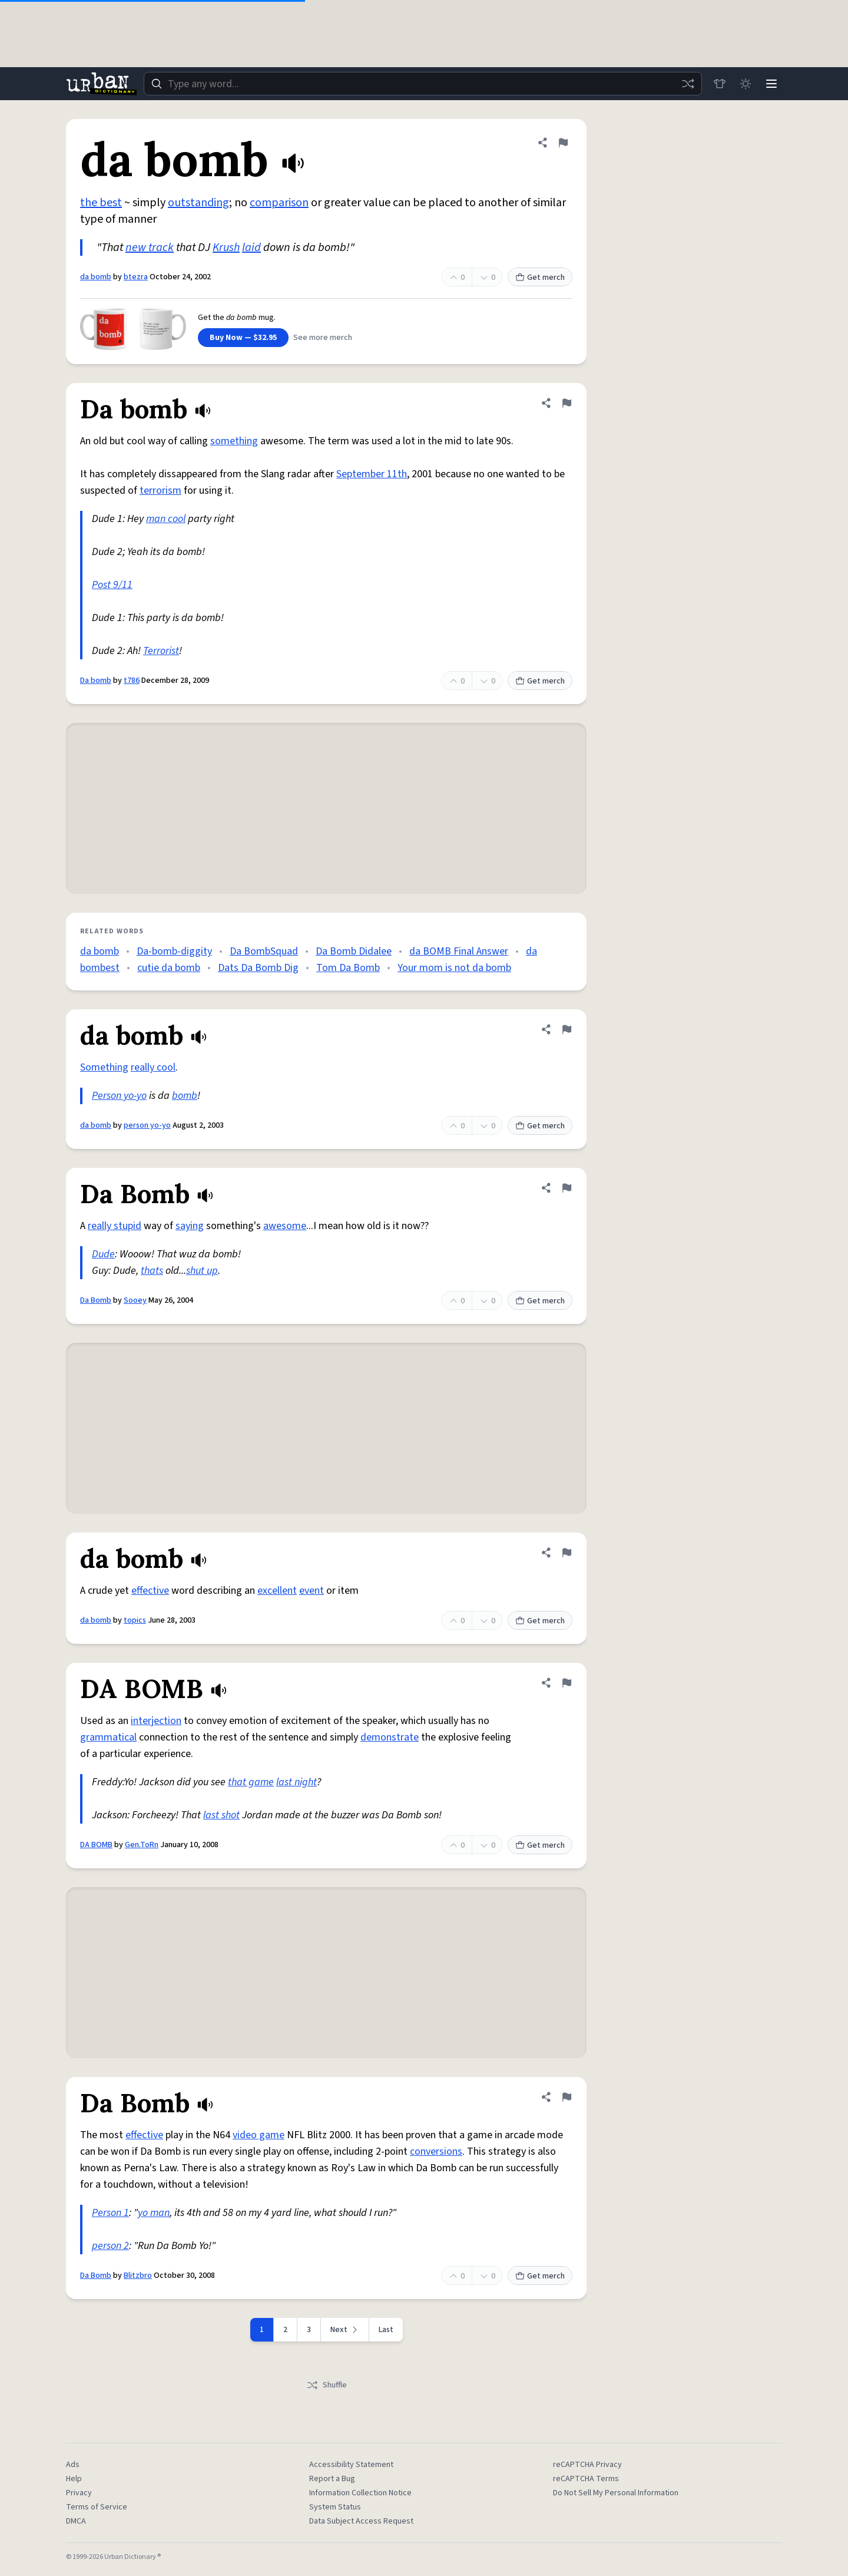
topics (135, 1620)
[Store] (719, 83)
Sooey (135, 1300)
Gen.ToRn (141, 1845)
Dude (103, 1254)
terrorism (160, 490)
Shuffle (326, 2385)
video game (258, 2135)
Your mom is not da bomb (454, 967)
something (234, 441)
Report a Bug (332, 2479)
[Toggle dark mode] (745, 83)
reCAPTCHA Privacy (587, 2465)
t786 (132, 680)
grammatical (108, 1737)
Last (386, 2330)
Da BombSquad (264, 951)
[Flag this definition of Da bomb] (566, 403)
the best (101, 202)
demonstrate (389, 1737)
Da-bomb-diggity (174, 951)
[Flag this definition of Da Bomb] (566, 1187)
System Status (335, 2507)
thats (152, 1270)
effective (150, 1590)
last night (296, 1782)
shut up (202, 1270)
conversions (436, 2151)
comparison (279, 202)
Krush (226, 247)
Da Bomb (95, 1300)
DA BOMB (96, 1845)
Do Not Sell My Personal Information (615, 2493)
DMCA (76, 2521)
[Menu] (771, 83)
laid (251, 247)
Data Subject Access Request (361, 2521)
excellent (277, 1590)
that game (251, 1782)
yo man (154, 2212)
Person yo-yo (119, 1095)
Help (74, 2479)
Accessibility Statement (351, 2465)
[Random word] (688, 84)
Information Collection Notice (360, 2493)
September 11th (371, 474)
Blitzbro (138, 2275)
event (311, 1590)
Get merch (540, 277)
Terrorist (161, 650)
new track (149, 247)
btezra (136, 277)
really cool (153, 1067)
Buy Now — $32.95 (243, 338)
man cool (166, 518)
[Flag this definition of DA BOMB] (566, 1682)
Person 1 (110, 2212)
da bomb (95, 277)
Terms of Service (96, 2507)
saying (189, 1225)
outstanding (198, 202)
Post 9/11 (112, 584)
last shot (221, 1815)
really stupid (114, 1225)
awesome (284, 1225)
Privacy (79, 2493)
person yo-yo (147, 1125)
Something (104, 1067)
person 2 (110, 2245)
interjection (156, 1720)
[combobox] (423, 83)
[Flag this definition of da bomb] (563, 142)
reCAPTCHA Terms (586, 2479)
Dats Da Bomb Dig (258, 967)
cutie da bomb (168, 967)
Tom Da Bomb (348, 967)
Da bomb (95, 680)
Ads (73, 2465)
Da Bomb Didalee (354, 951)
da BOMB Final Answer (458, 951)
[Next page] (345, 2329)
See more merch (322, 338)
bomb (184, 1095)
